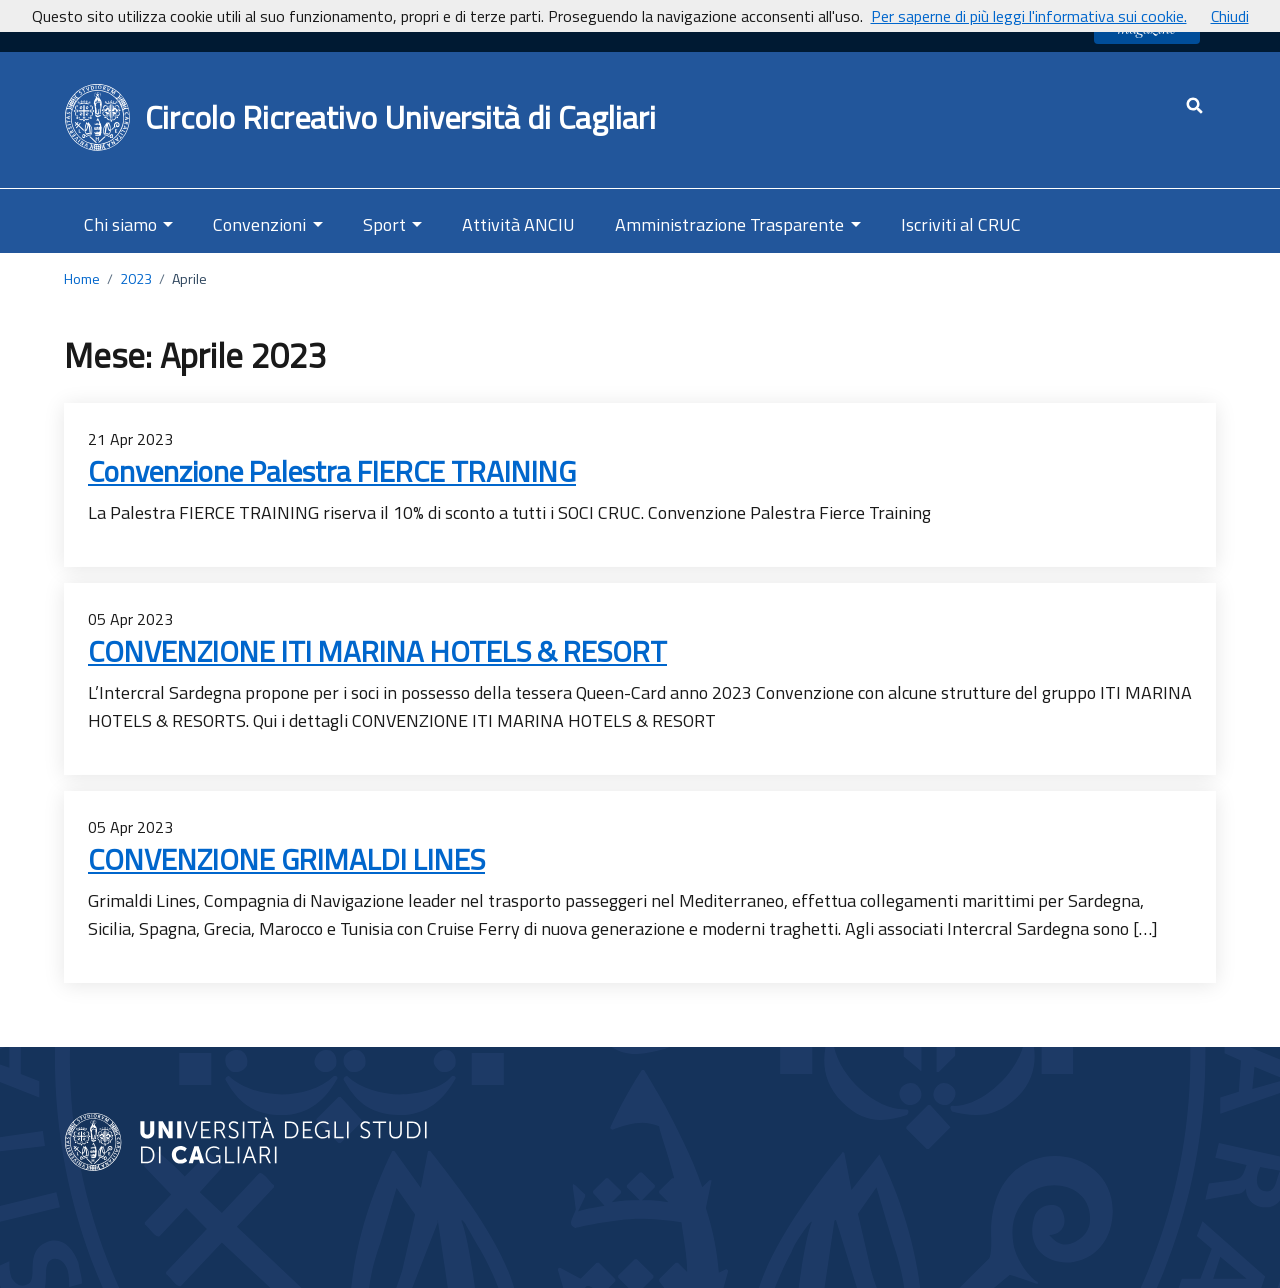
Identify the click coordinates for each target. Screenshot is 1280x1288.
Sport (384, 224)
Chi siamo (120, 224)
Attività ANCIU (518, 224)
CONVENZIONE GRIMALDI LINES (286, 859)
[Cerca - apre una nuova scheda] (1194, 105)
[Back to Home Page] (98, 118)
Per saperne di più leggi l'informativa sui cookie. (1029, 16)
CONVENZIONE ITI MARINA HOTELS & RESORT (377, 651)
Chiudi (1230, 16)
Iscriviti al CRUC (961, 224)
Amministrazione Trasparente (729, 224)
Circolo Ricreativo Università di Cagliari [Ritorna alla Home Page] (400, 118)
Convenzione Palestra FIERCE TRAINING (332, 471)
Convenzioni (259, 224)
